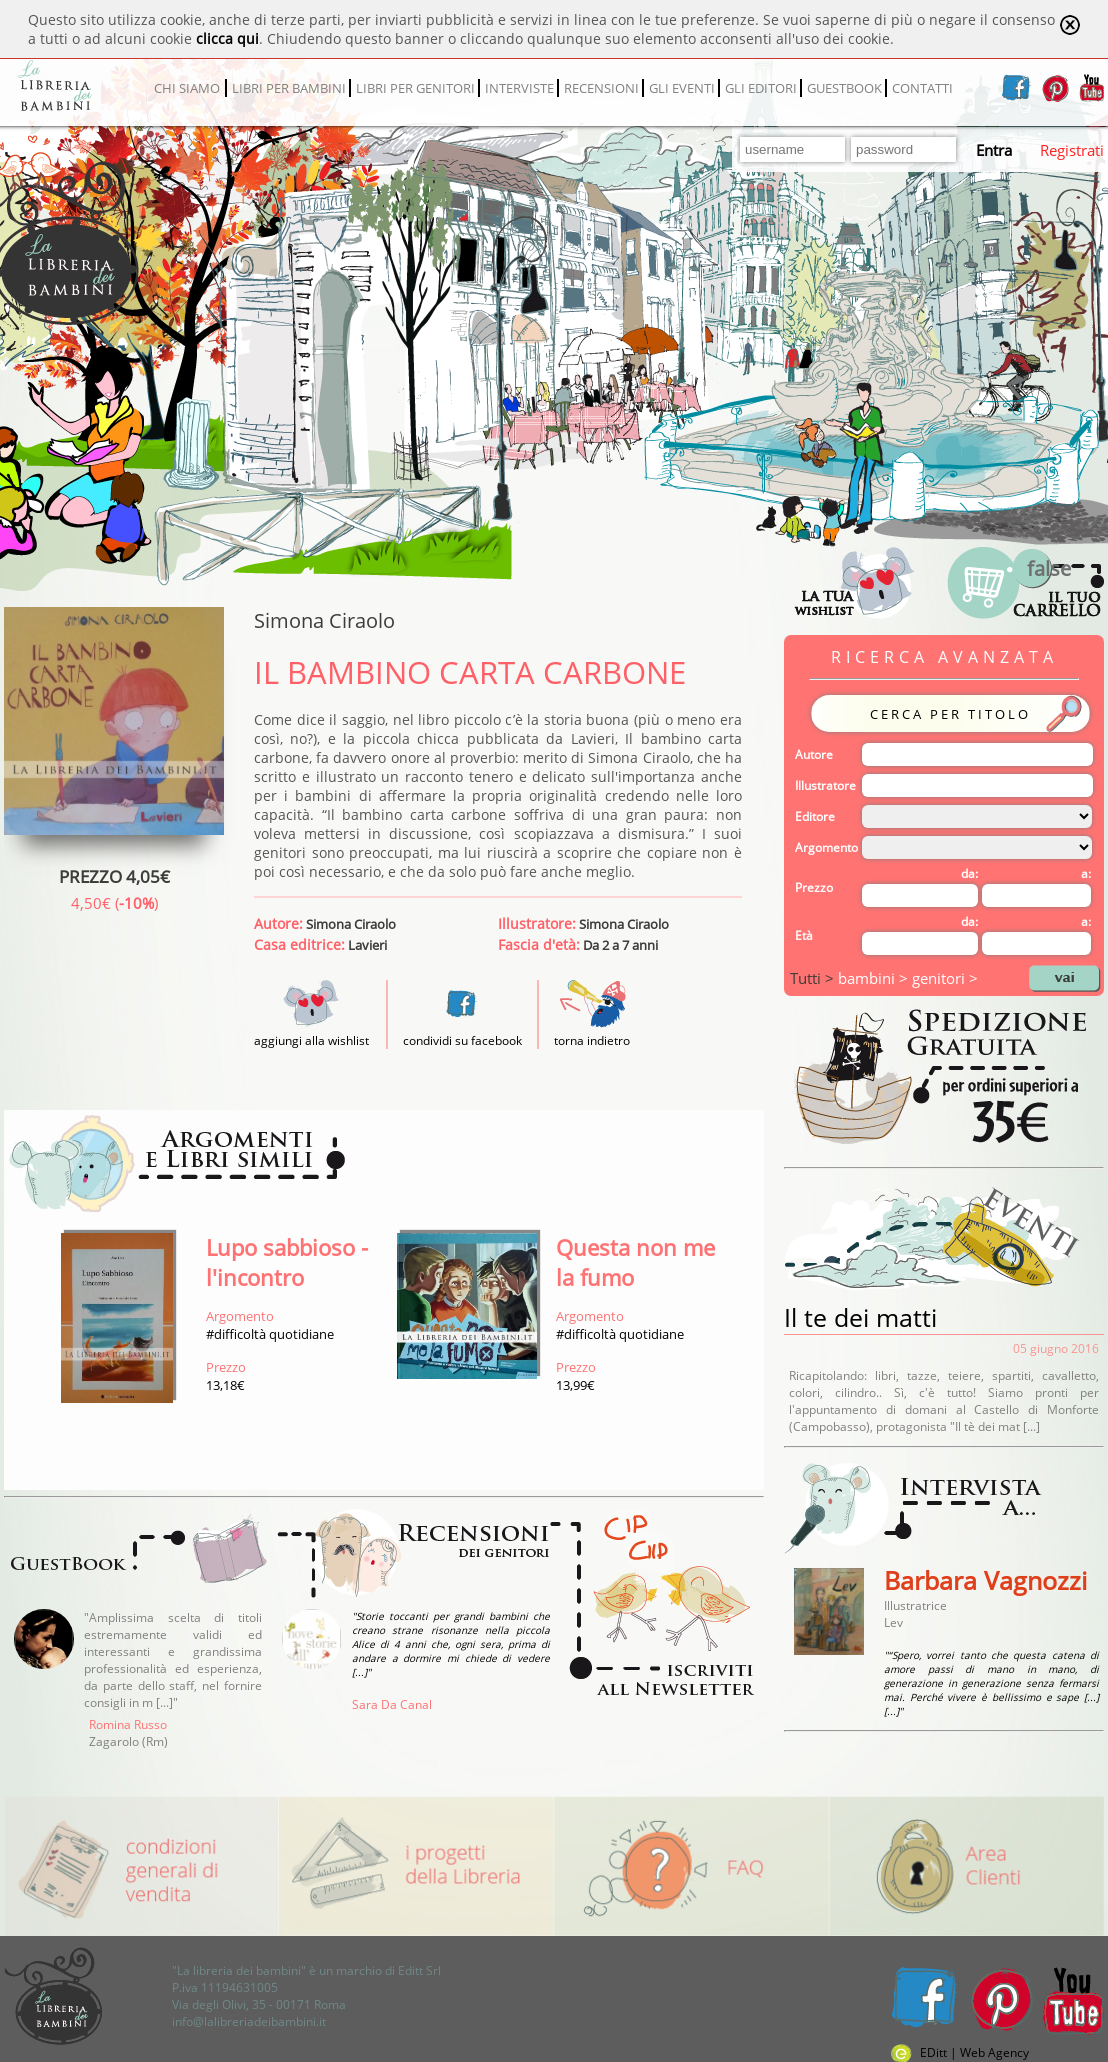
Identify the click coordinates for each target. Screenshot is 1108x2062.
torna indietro (592, 1040)
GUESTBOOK (844, 88)
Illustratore (825, 785)
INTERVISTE (519, 88)
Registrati (1072, 150)
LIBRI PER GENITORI (415, 88)
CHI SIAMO (187, 88)
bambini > (875, 978)
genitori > (945, 978)
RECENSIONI (601, 88)
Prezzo (814, 887)
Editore (815, 816)
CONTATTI (922, 88)
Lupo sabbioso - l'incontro (287, 1262)
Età (804, 935)
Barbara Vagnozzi (985, 1580)
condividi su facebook (462, 1040)
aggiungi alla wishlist (311, 1032)
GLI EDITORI (761, 88)
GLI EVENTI (682, 88)
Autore (814, 754)
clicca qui (227, 38)
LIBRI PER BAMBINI (289, 88)
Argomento (826, 847)
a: (1086, 873)
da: (969, 873)
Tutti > (814, 978)
